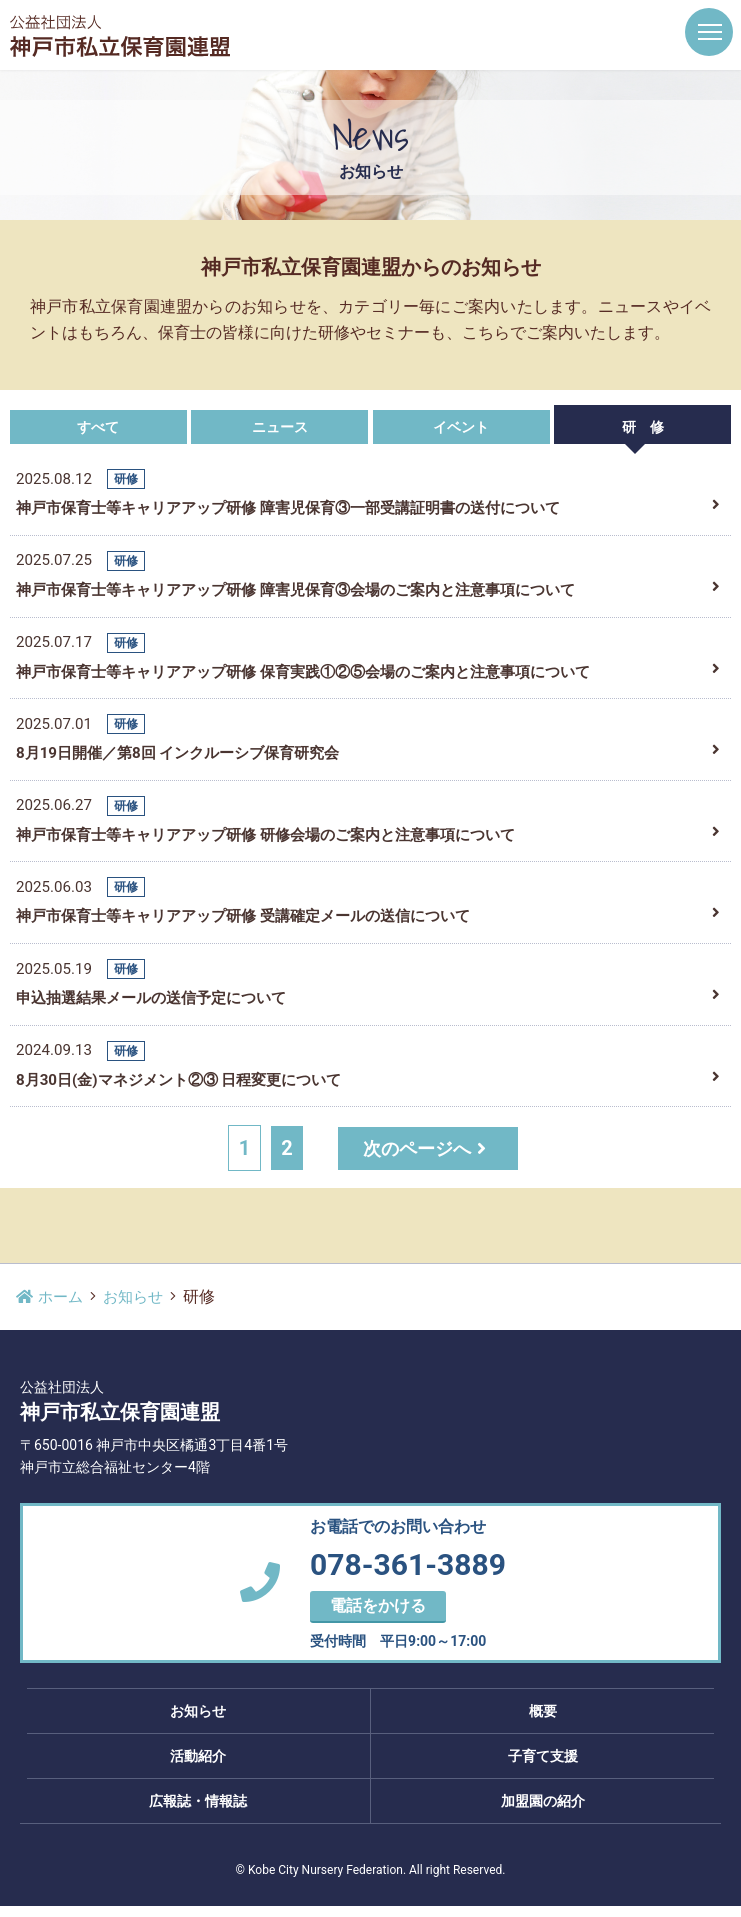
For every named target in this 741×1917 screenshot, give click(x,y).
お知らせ (139, 1307)
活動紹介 (198, 1767)
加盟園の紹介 (543, 1812)
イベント (461, 427)
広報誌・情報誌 (198, 1812)
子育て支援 (543, 1767)
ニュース (280, 427)
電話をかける (378, 1616)
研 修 (643, 427)
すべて (98, 427)
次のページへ (428, 1159)
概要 (543, 1722)
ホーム (51, 1307)
